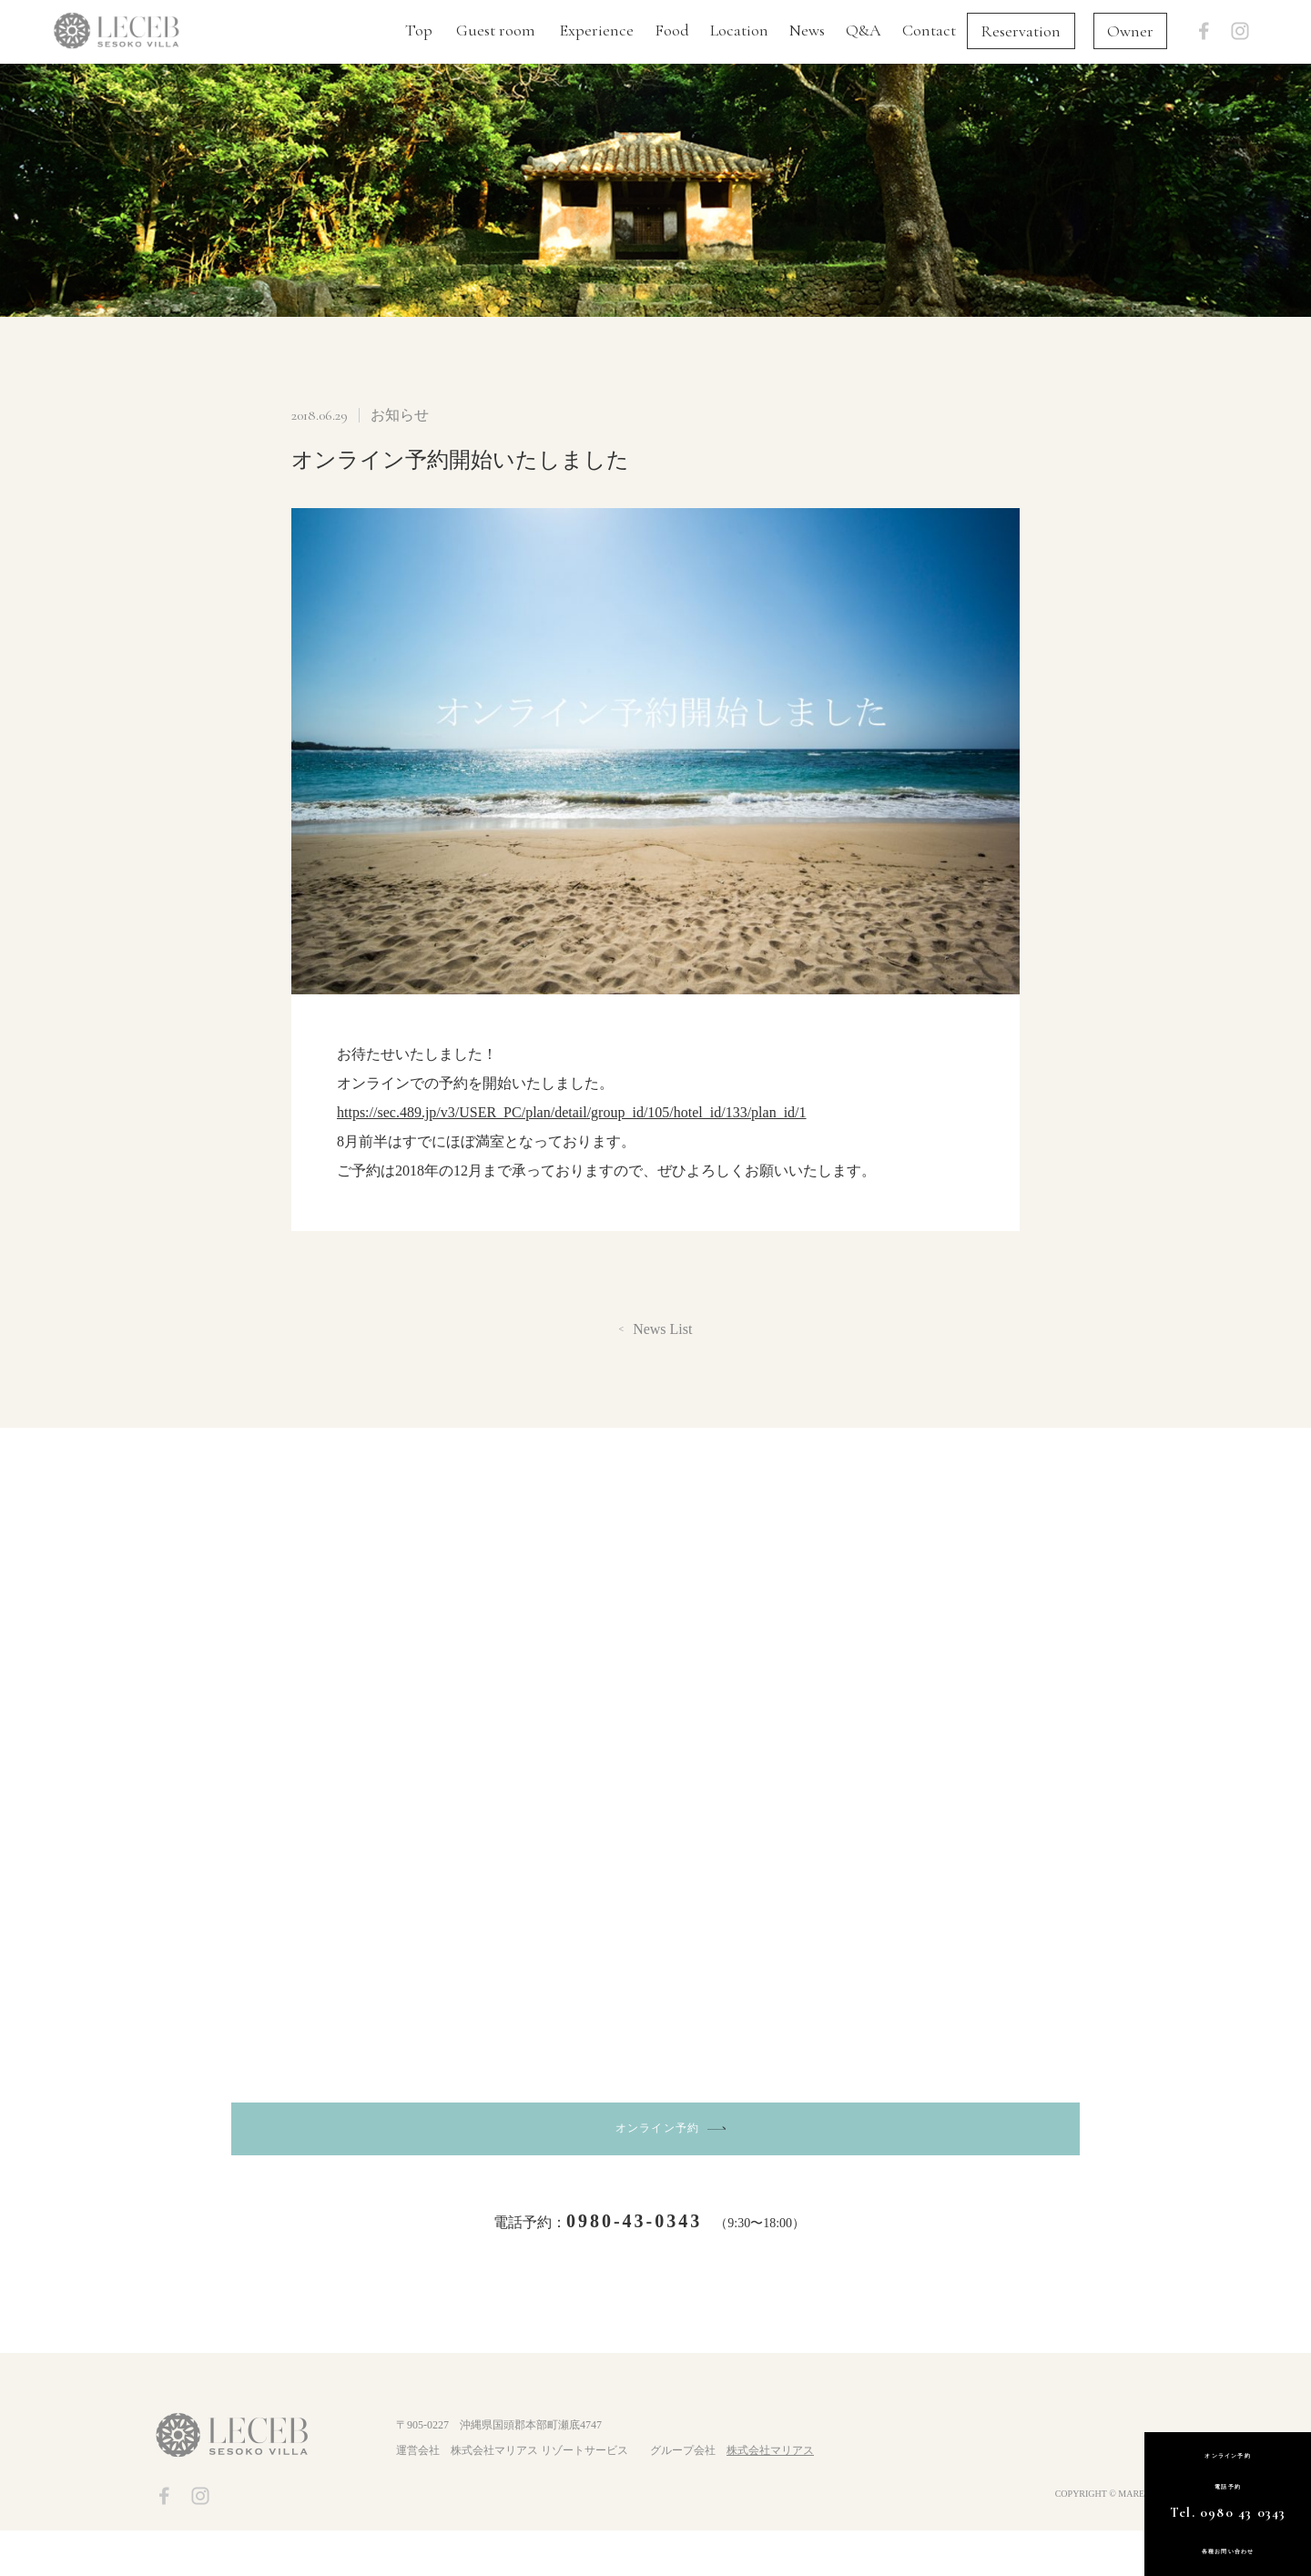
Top (418, 30)
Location (739, 30)
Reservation (1021, 31)
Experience (596, 30)
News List (662, 1329)
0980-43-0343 (634, 2266)
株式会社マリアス (770, 2496)
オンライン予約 (659, 2157)
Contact (929, 30)
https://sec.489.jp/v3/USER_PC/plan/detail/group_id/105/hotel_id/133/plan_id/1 (572, 1112)
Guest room (495, 30)
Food (672, 30)
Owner (1130, 31)
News (807, 30)
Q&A (863, 30)
